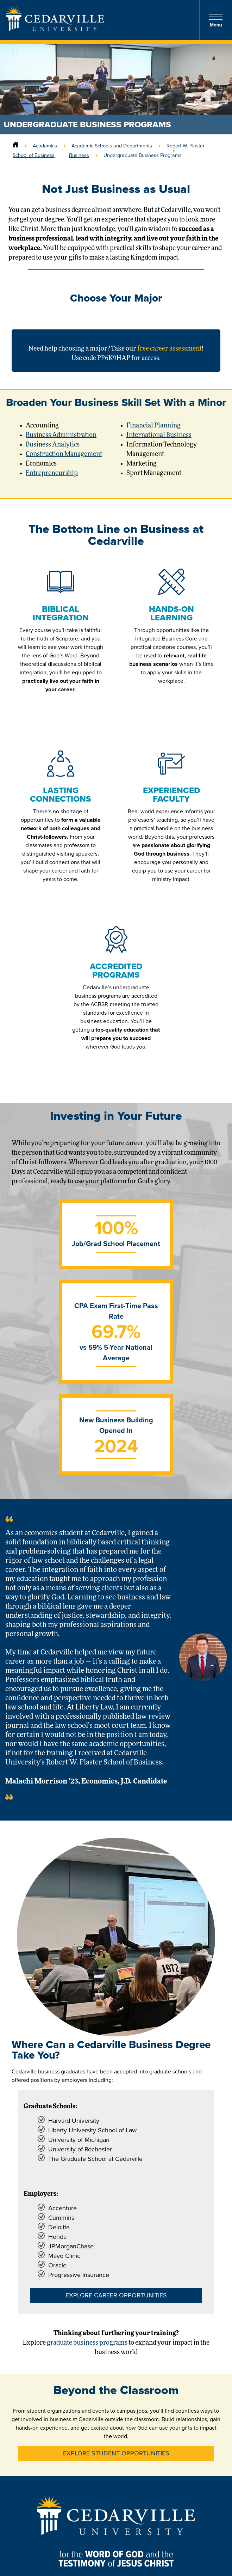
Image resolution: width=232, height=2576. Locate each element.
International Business (159, 435)
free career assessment (169, 349)
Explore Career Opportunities (116, 2295)
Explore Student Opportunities (116, 2453)
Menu (215, 20)
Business (79, 155)
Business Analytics (53, 445)
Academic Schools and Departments (111, 146)
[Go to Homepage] (55, 29)
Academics (45, 146)
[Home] (15, 146)
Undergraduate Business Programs (143, 155)
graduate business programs (87, 2343)
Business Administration (61, 435)
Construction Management (64, 454)
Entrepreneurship (52, 473)
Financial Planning (153, 426)
